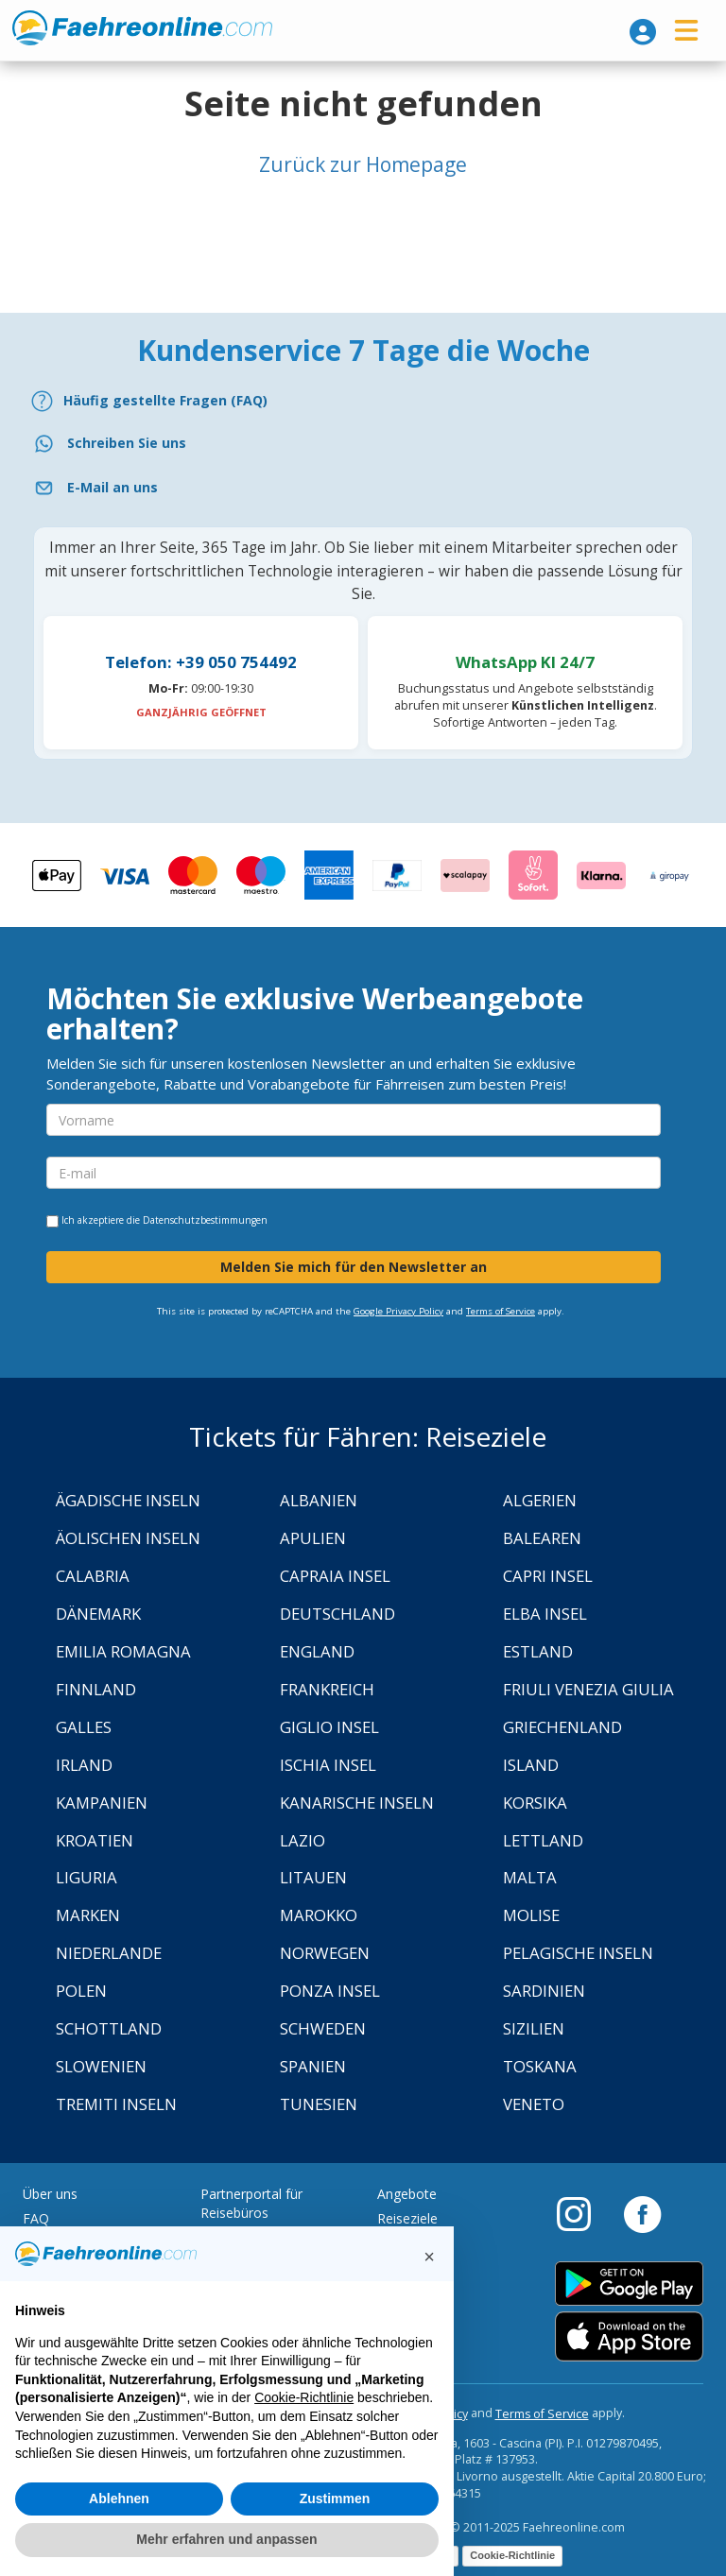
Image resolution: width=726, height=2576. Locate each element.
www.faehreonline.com (142, 28)
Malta (530, 1877)
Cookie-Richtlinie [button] (304, 2397)
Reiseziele (407, 2218)
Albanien (318, 1500)
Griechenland (562, 1727)
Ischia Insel (328, 1765)
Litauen (313, 1877)
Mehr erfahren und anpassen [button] (226, 2539)
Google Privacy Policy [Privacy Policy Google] (398, 1311)
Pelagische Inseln (578, 1953)
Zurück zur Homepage (363, 164)
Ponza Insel (330, 1990)
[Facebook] (642, 2213)
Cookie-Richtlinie (512, 2555)
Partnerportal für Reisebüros (251, 2203)
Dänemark (98, 1613)
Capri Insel (548, 1576)
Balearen (542, 1538)
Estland (538, 1651)
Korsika (535, 1802)
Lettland (543, 1840)
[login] (642, 32)
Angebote (407, 2194)
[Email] (363, 488)
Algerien (540, 1500)
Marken (88, 1915)
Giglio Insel (329, 1727)
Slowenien (101, 2066)
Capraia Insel (335, 1576)
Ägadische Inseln (128, 1500)
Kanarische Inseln (357, 1802)
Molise (531, 1915)
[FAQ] (363, 401)
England (317, 1651)
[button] (429, 2256)
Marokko (318, 1915)
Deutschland (337, 1613)
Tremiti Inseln (116, 2104)
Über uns (50, 2194)
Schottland (109, 2028)
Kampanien (101, 1802)
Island (531, 1765)
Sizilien (533, 2028)
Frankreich (327, 1689)
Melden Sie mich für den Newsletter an (353, 1267)
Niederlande (109, 1953)
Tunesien (318, 2104)
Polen (81, 1990)
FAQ (36, 2218)
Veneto (533, 2104)
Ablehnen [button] (119, 2498)
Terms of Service (500, 1311)
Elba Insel (545, 1613)
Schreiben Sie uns (126, 443)
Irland (84, 1765)
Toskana (540, 2066)
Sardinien (544, 1990)
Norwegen (325, 1953)
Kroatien (94, 1840)
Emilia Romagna (123, 1651)
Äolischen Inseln (128, 1538)
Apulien (313, 1538)
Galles (84, 1727)
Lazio (302, 1840)
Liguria (86, 1877)
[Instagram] (583, 2213)
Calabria (93, 1576)
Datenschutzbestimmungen (205, 1220)
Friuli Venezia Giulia (588, 1689)
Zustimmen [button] (335, 2498)
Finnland (96, 1689)
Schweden (323, 2028)
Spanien (313, 2066)
